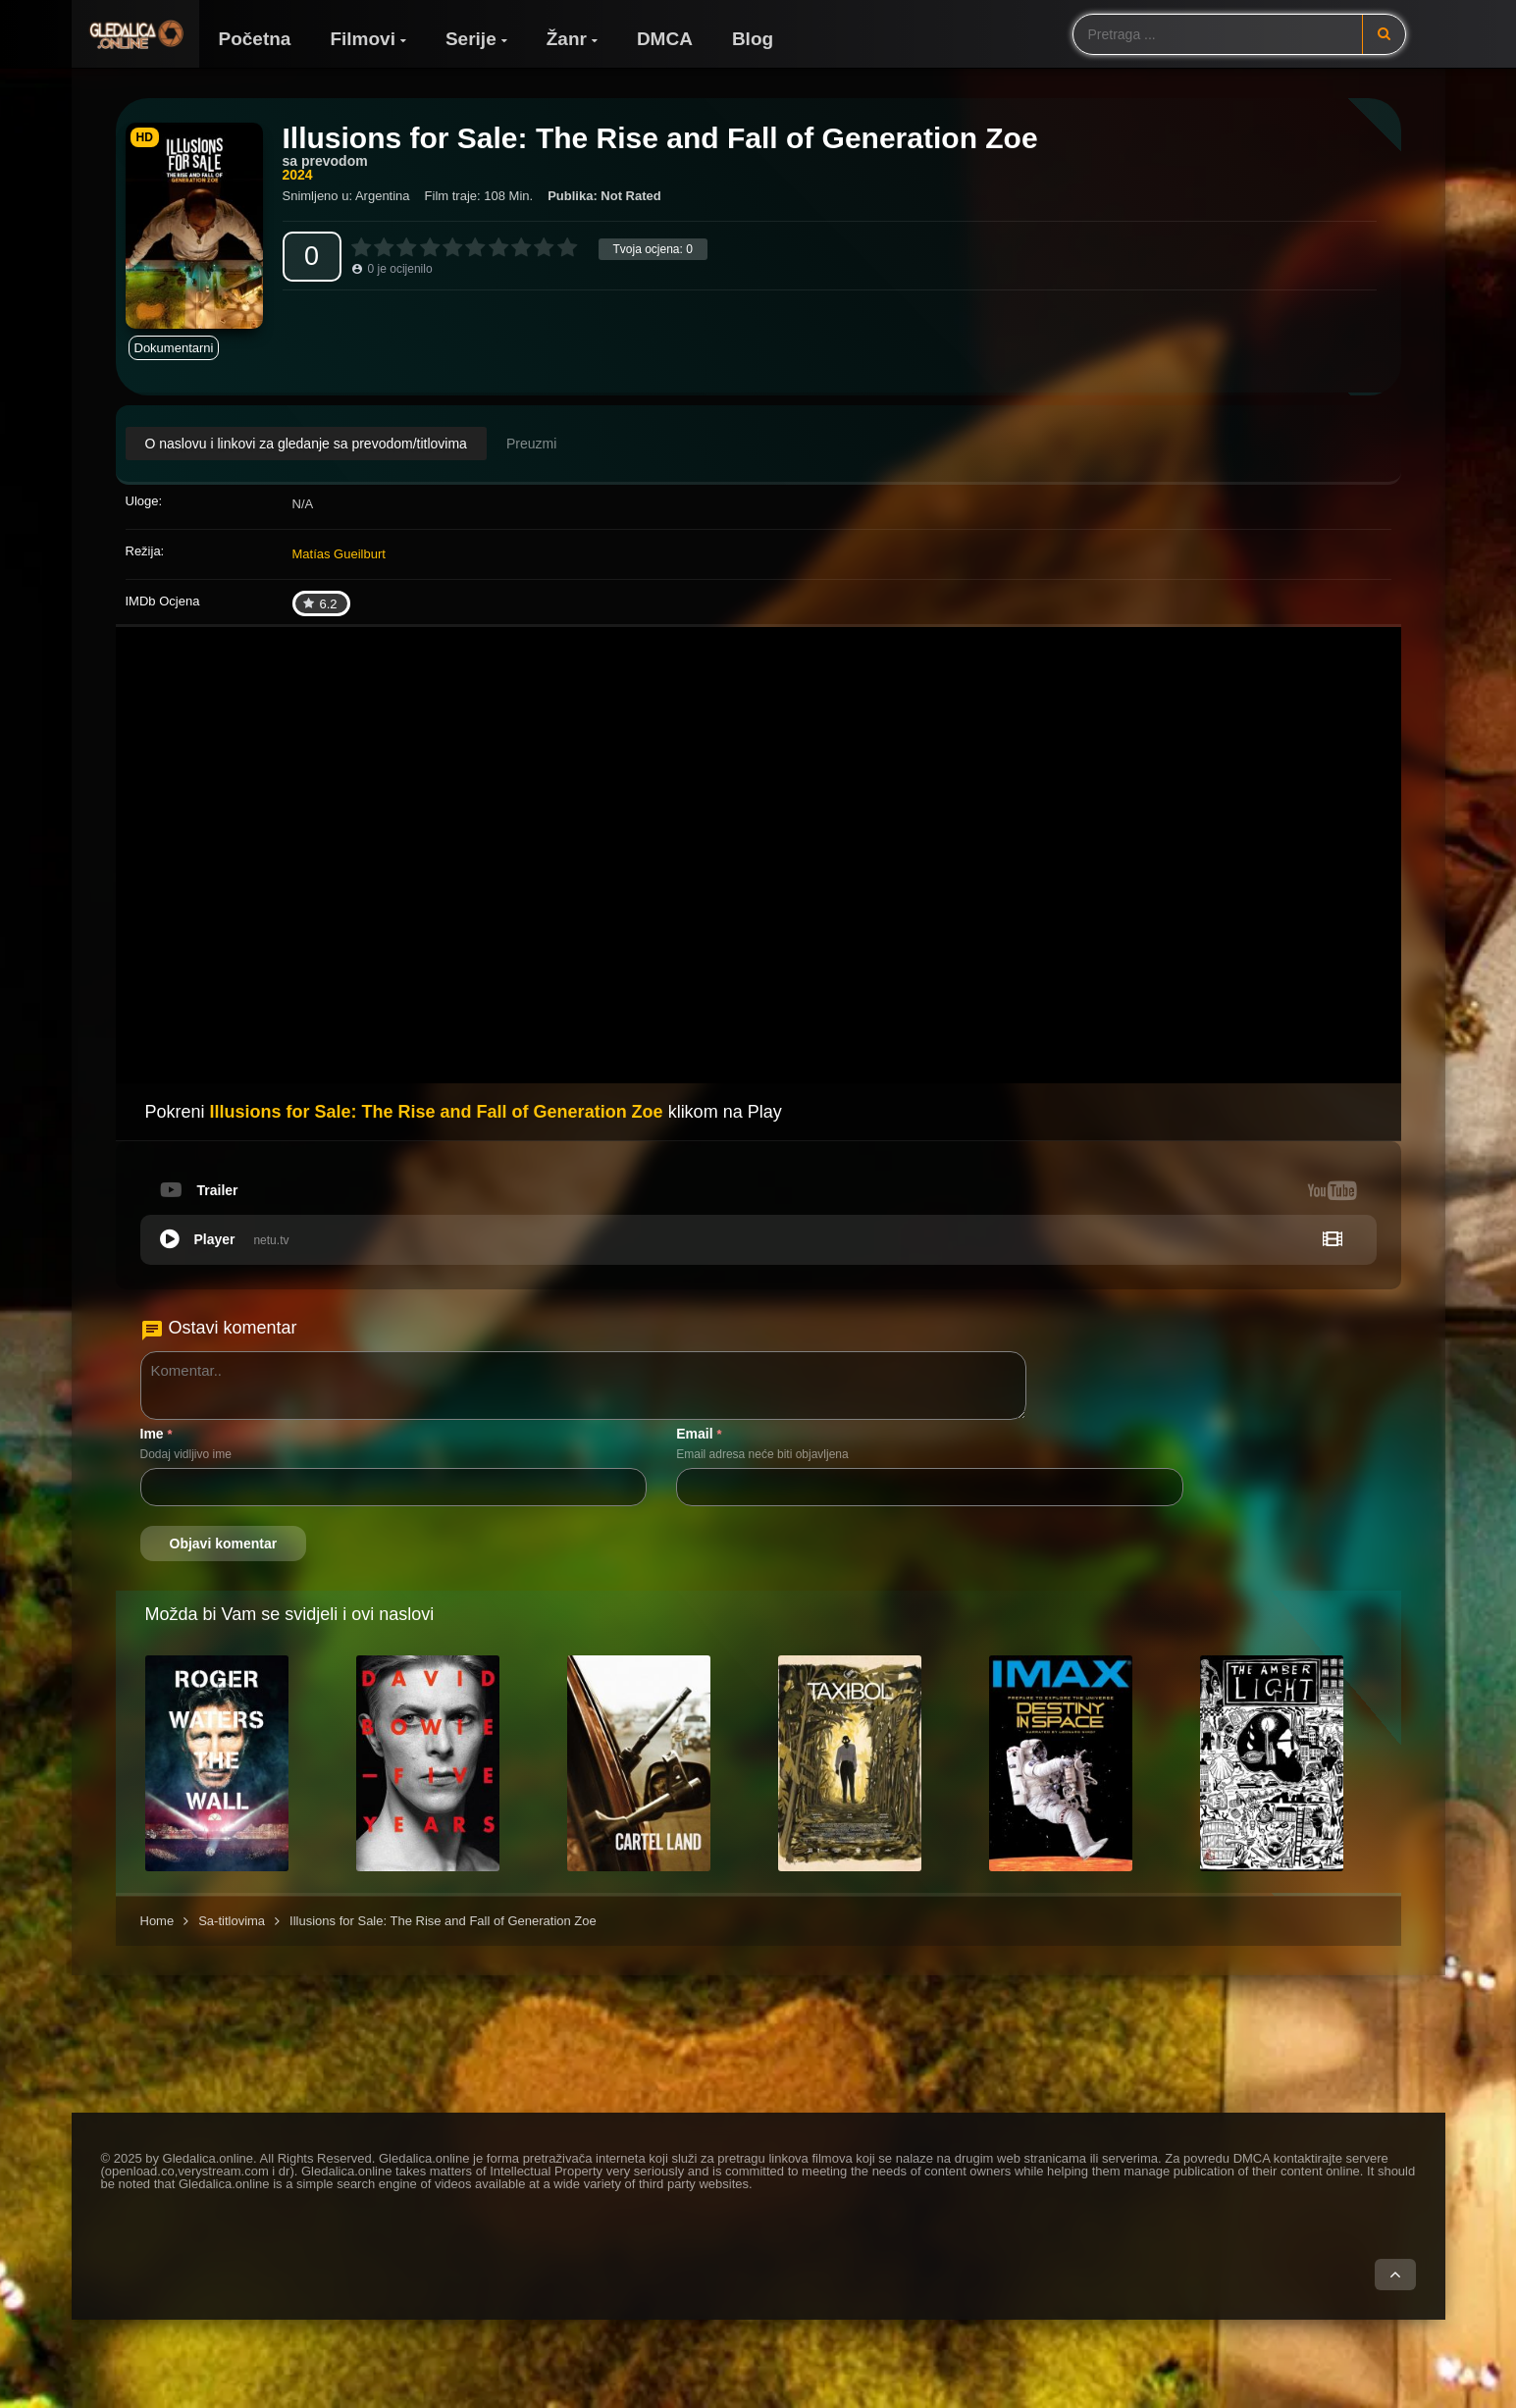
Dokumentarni (174, 347)
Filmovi (362, 38)
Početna (255, 38)
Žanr (567, 38)
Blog (752, 38)
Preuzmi (531, 443)
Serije (471, 38)
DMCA (665, 38)
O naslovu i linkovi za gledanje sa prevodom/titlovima (306, 443)
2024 (298, 175)
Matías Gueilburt (339, 554)
